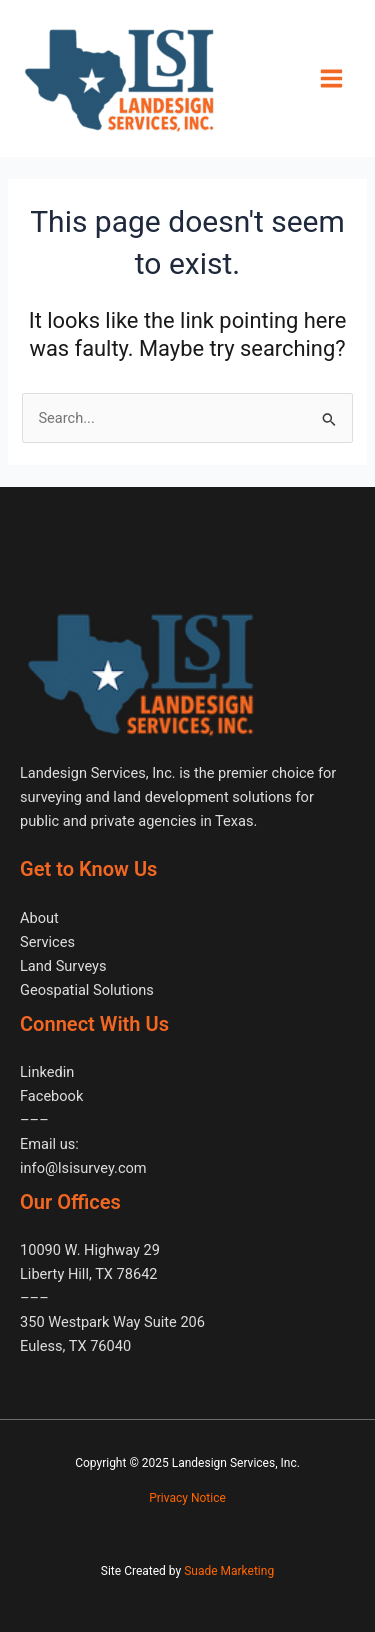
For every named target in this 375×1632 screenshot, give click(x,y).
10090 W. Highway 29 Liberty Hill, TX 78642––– (90, 1274)
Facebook (51, 1096)
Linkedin (47, 1072)
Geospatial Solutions (87, 990)
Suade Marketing (229, 1571)
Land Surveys (63, 966)
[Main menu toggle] (331, 78)
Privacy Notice (187, 1498)
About (39, 918)
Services (47, 942)
